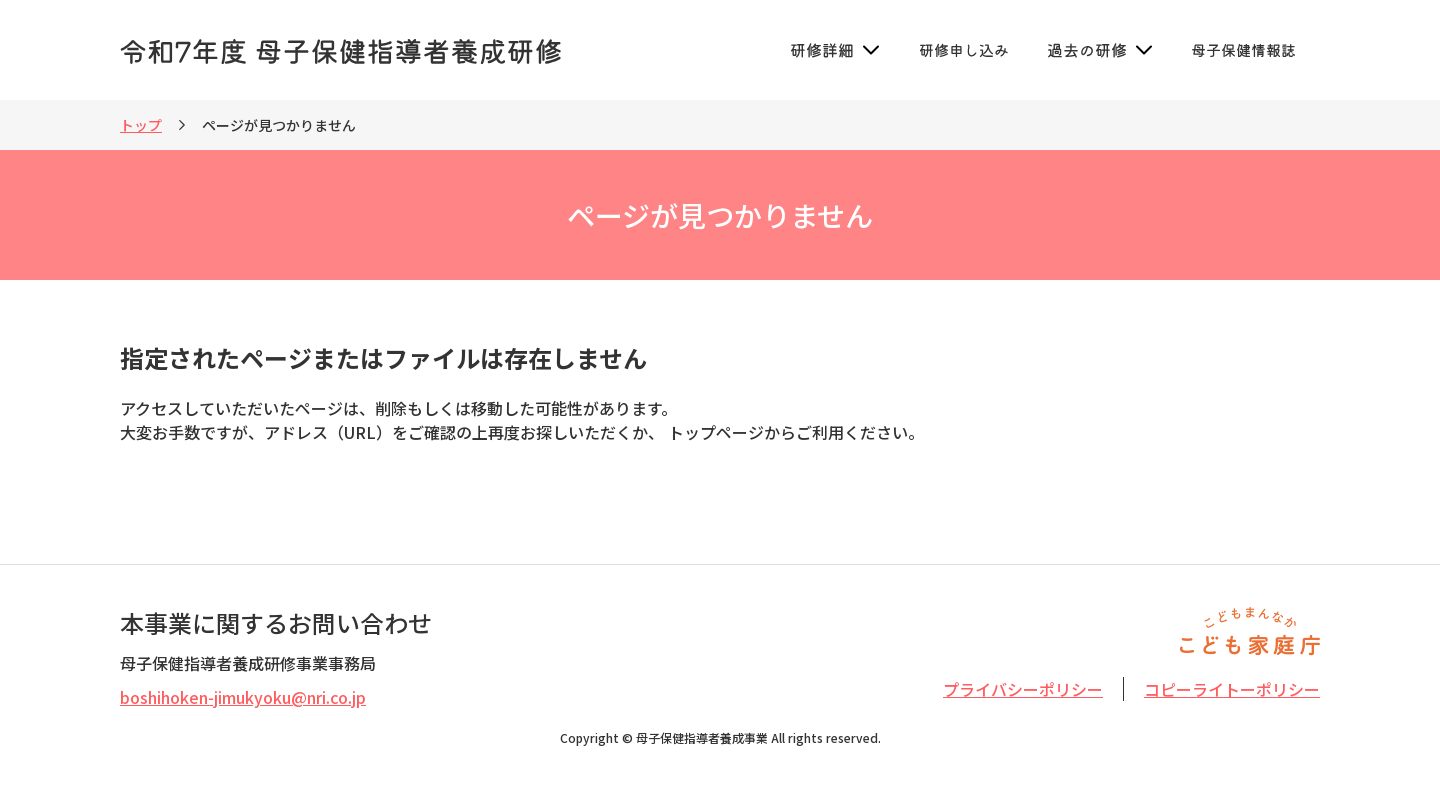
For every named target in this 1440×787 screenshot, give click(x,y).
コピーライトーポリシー (1232, 689)
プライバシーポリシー (1023, 689)
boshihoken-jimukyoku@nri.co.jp (243, 697)
